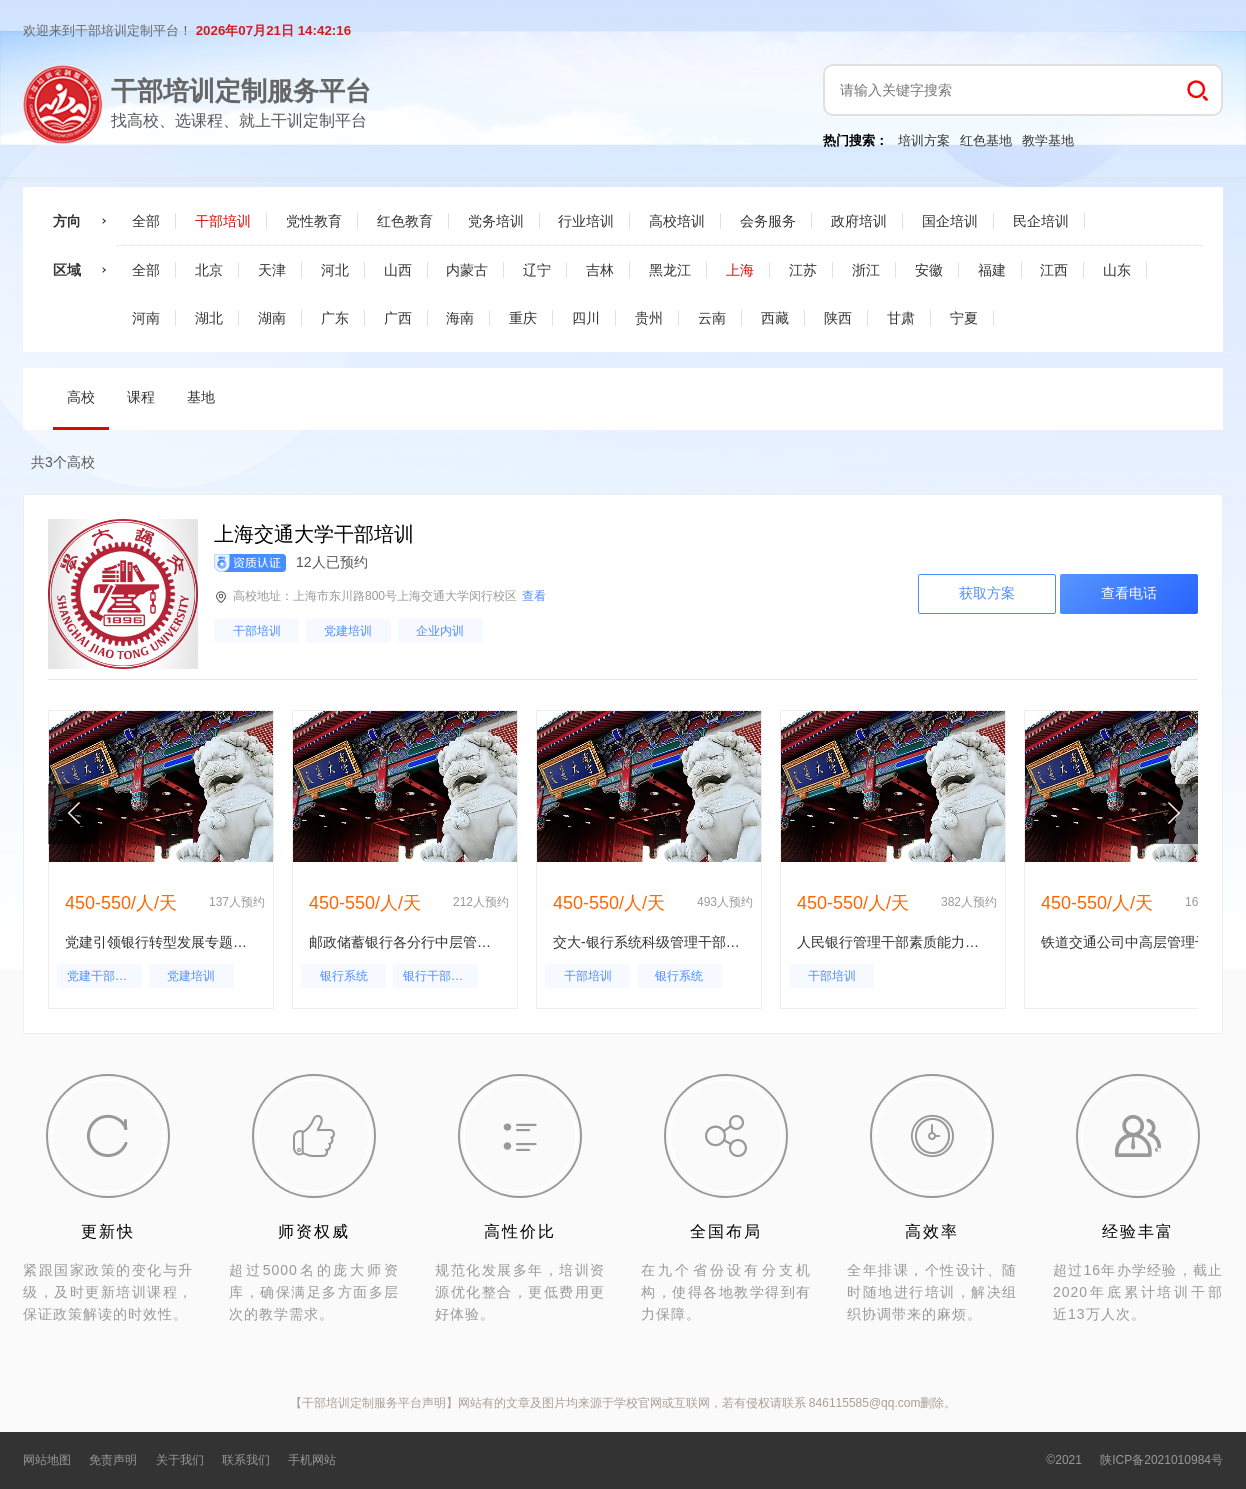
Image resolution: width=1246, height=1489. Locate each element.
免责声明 (113, 1460)
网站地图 (47, 1460)
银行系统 (344, 976)
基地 (201, 397)
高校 (81, 397)
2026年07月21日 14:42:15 (273, 30)
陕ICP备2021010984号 (1161, 1460)
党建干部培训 (103, 976)
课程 (141, 397)
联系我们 (246, 1460)
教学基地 (1048, 140)
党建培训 (348, 631)
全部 (146, 221)
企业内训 (440, 631)
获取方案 (987, 593)
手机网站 (312, 1460)
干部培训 (257, 631)
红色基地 (986, 140)
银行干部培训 (439, 976)
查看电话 (1129, 593)
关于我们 (180, 1460)
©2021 (1064, 1460)
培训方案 (924, 140)
